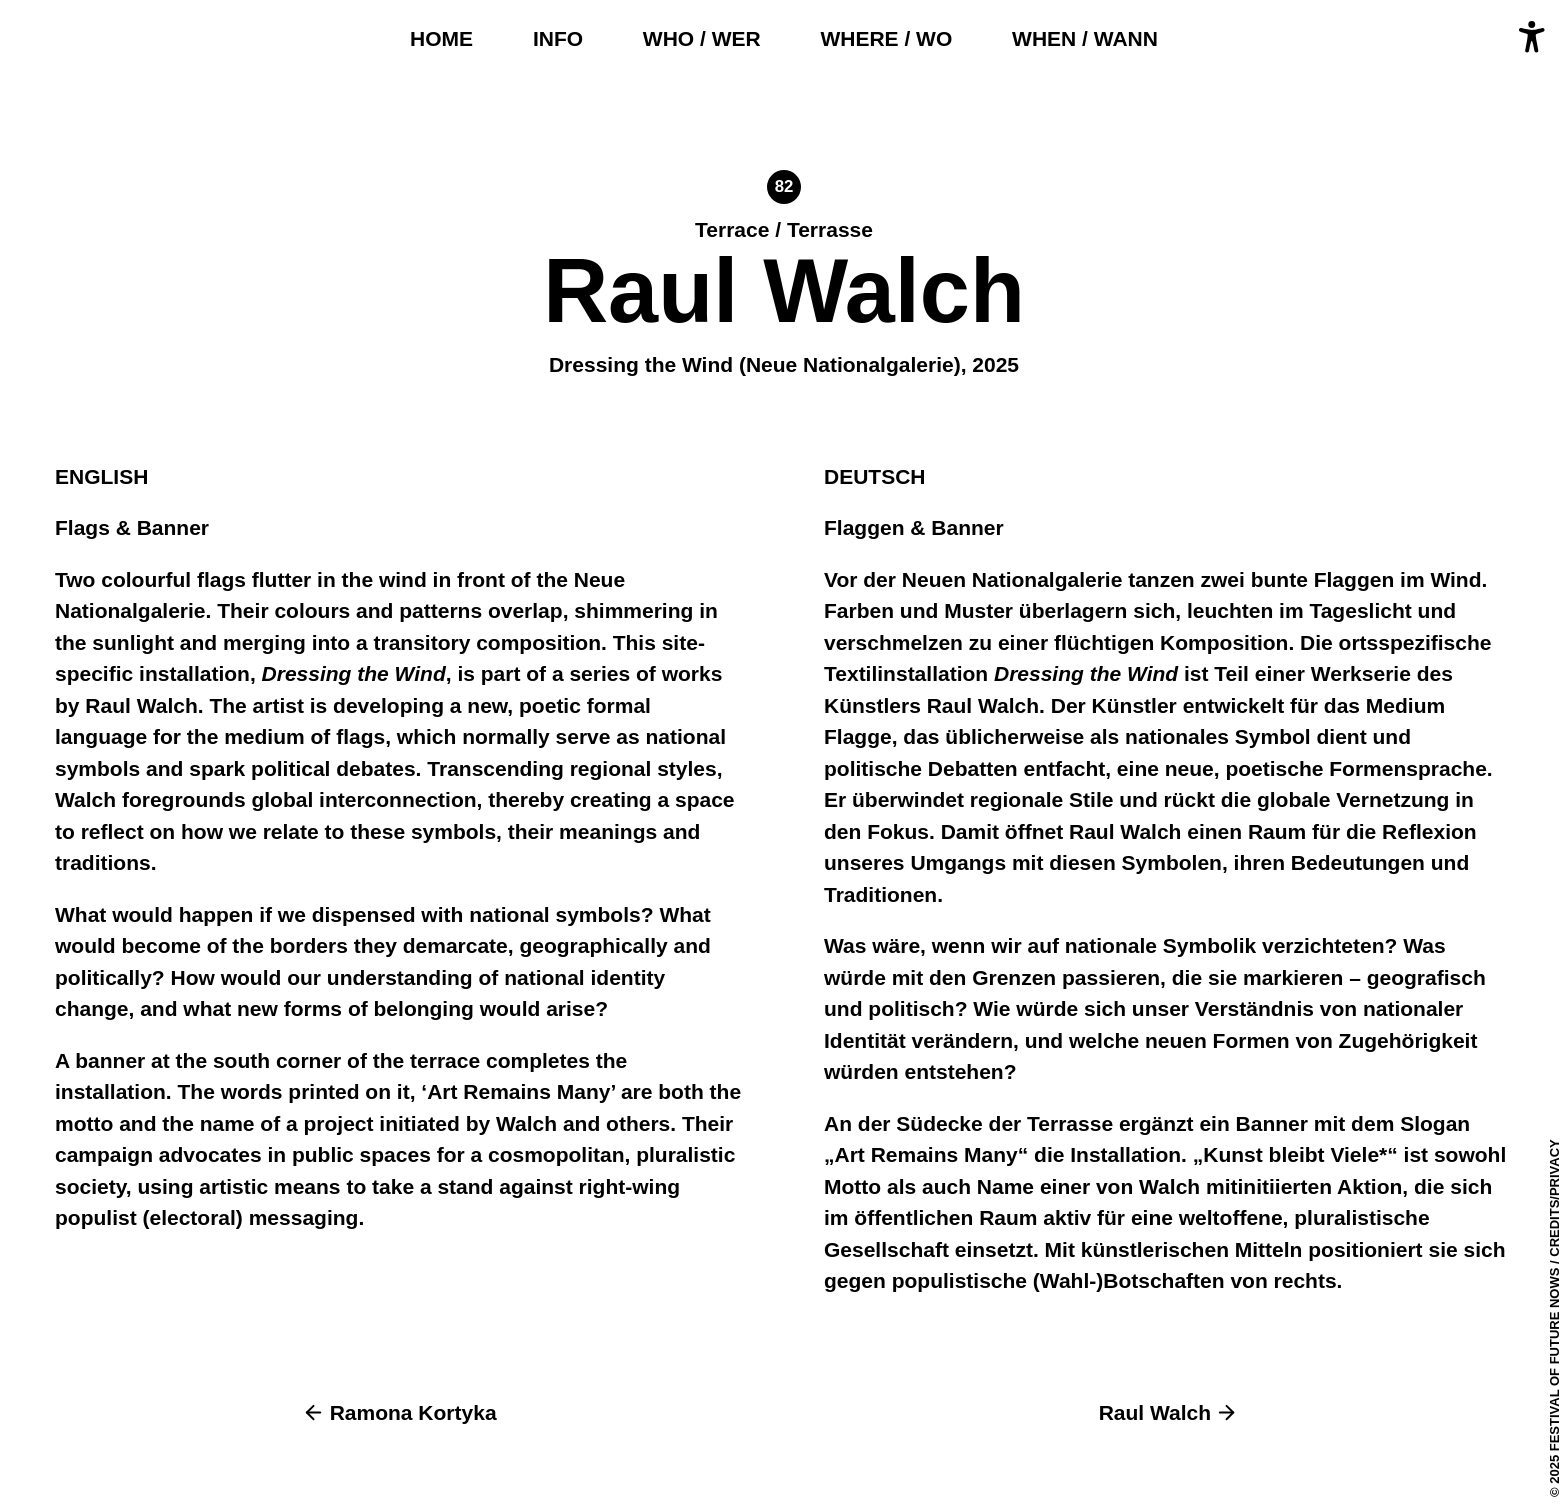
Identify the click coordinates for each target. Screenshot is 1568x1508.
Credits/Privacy (1554, 1198)
